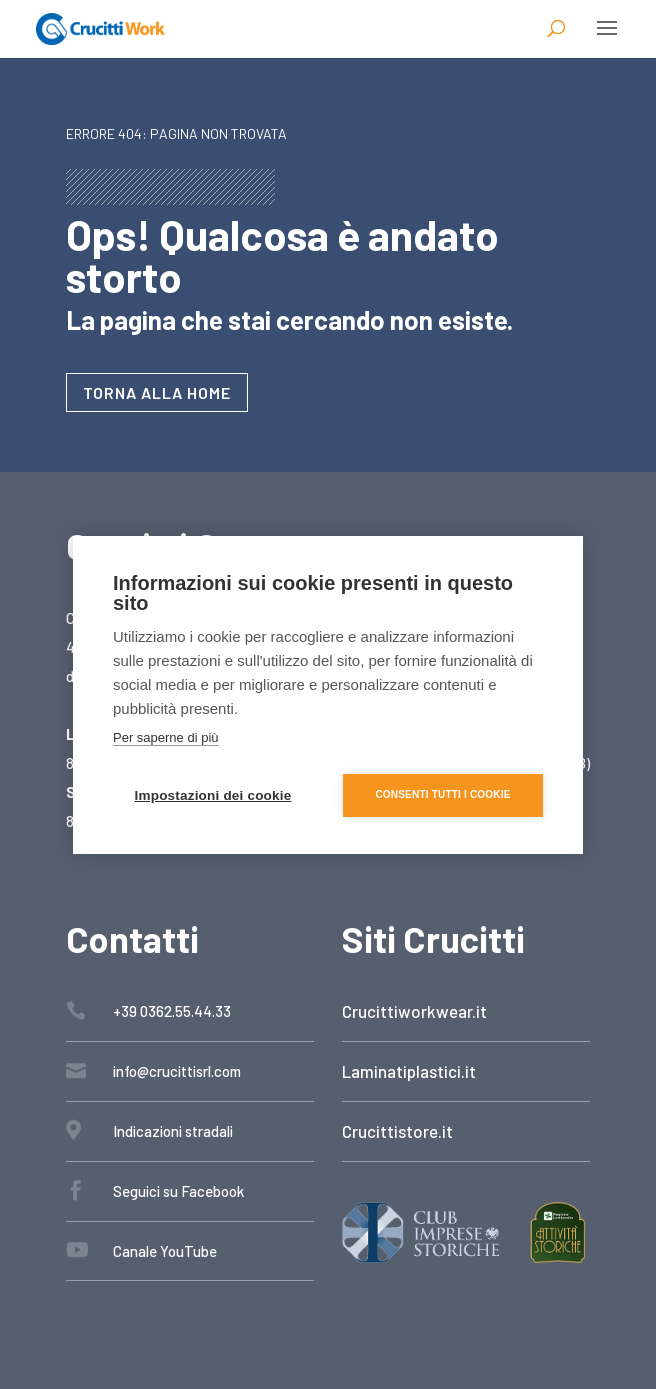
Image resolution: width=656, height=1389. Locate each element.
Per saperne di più (166, 737)
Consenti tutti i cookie (442, 794)
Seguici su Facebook (178, 1191)
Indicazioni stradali (173, 1131)
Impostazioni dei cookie (213, 795)
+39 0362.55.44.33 (172, 1011)
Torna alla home (157, 392)
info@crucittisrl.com (177, 1071)
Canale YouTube (165, 1251)
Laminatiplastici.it (409, 1071)
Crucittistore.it (397, 1131)
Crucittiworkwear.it (414, 1011)
